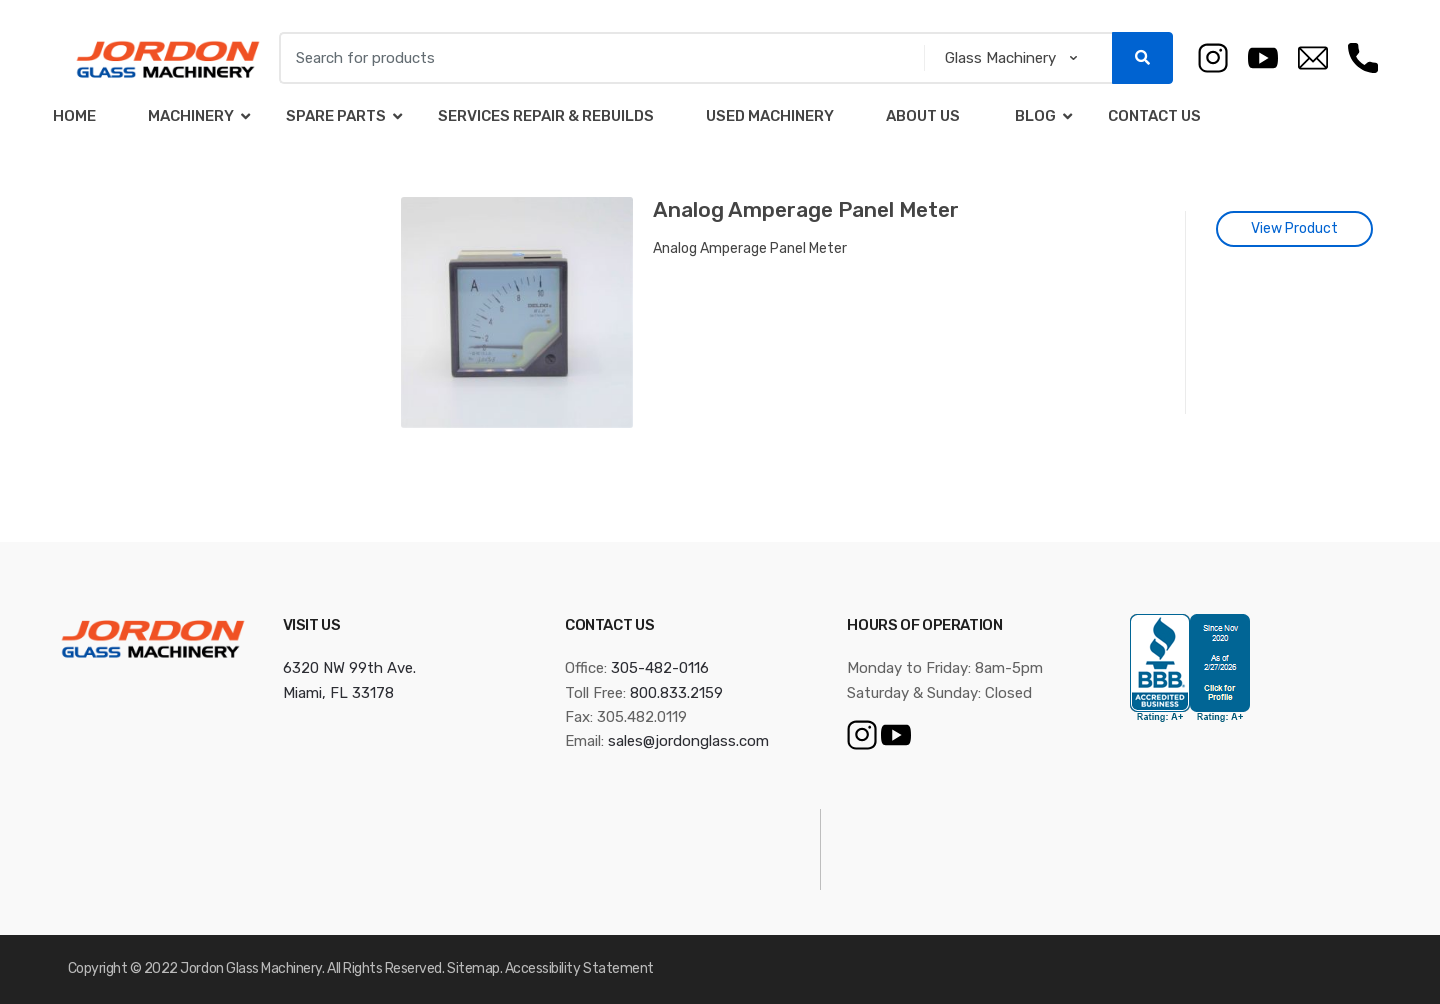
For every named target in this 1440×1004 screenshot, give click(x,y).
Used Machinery (770, 116)
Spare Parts (336, 116)
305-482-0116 (660, 668)
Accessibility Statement (579, 968)
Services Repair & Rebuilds (546, 116)
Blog (1034, 116)
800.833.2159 (676, 693)
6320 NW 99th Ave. (349, 668)
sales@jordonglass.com (688, 741)
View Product (1294, 228)
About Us (923, 116)
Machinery (191, 116)
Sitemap (473, 968)
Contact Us (1154, 116)
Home (74, 116)
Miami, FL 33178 (338, 693)
